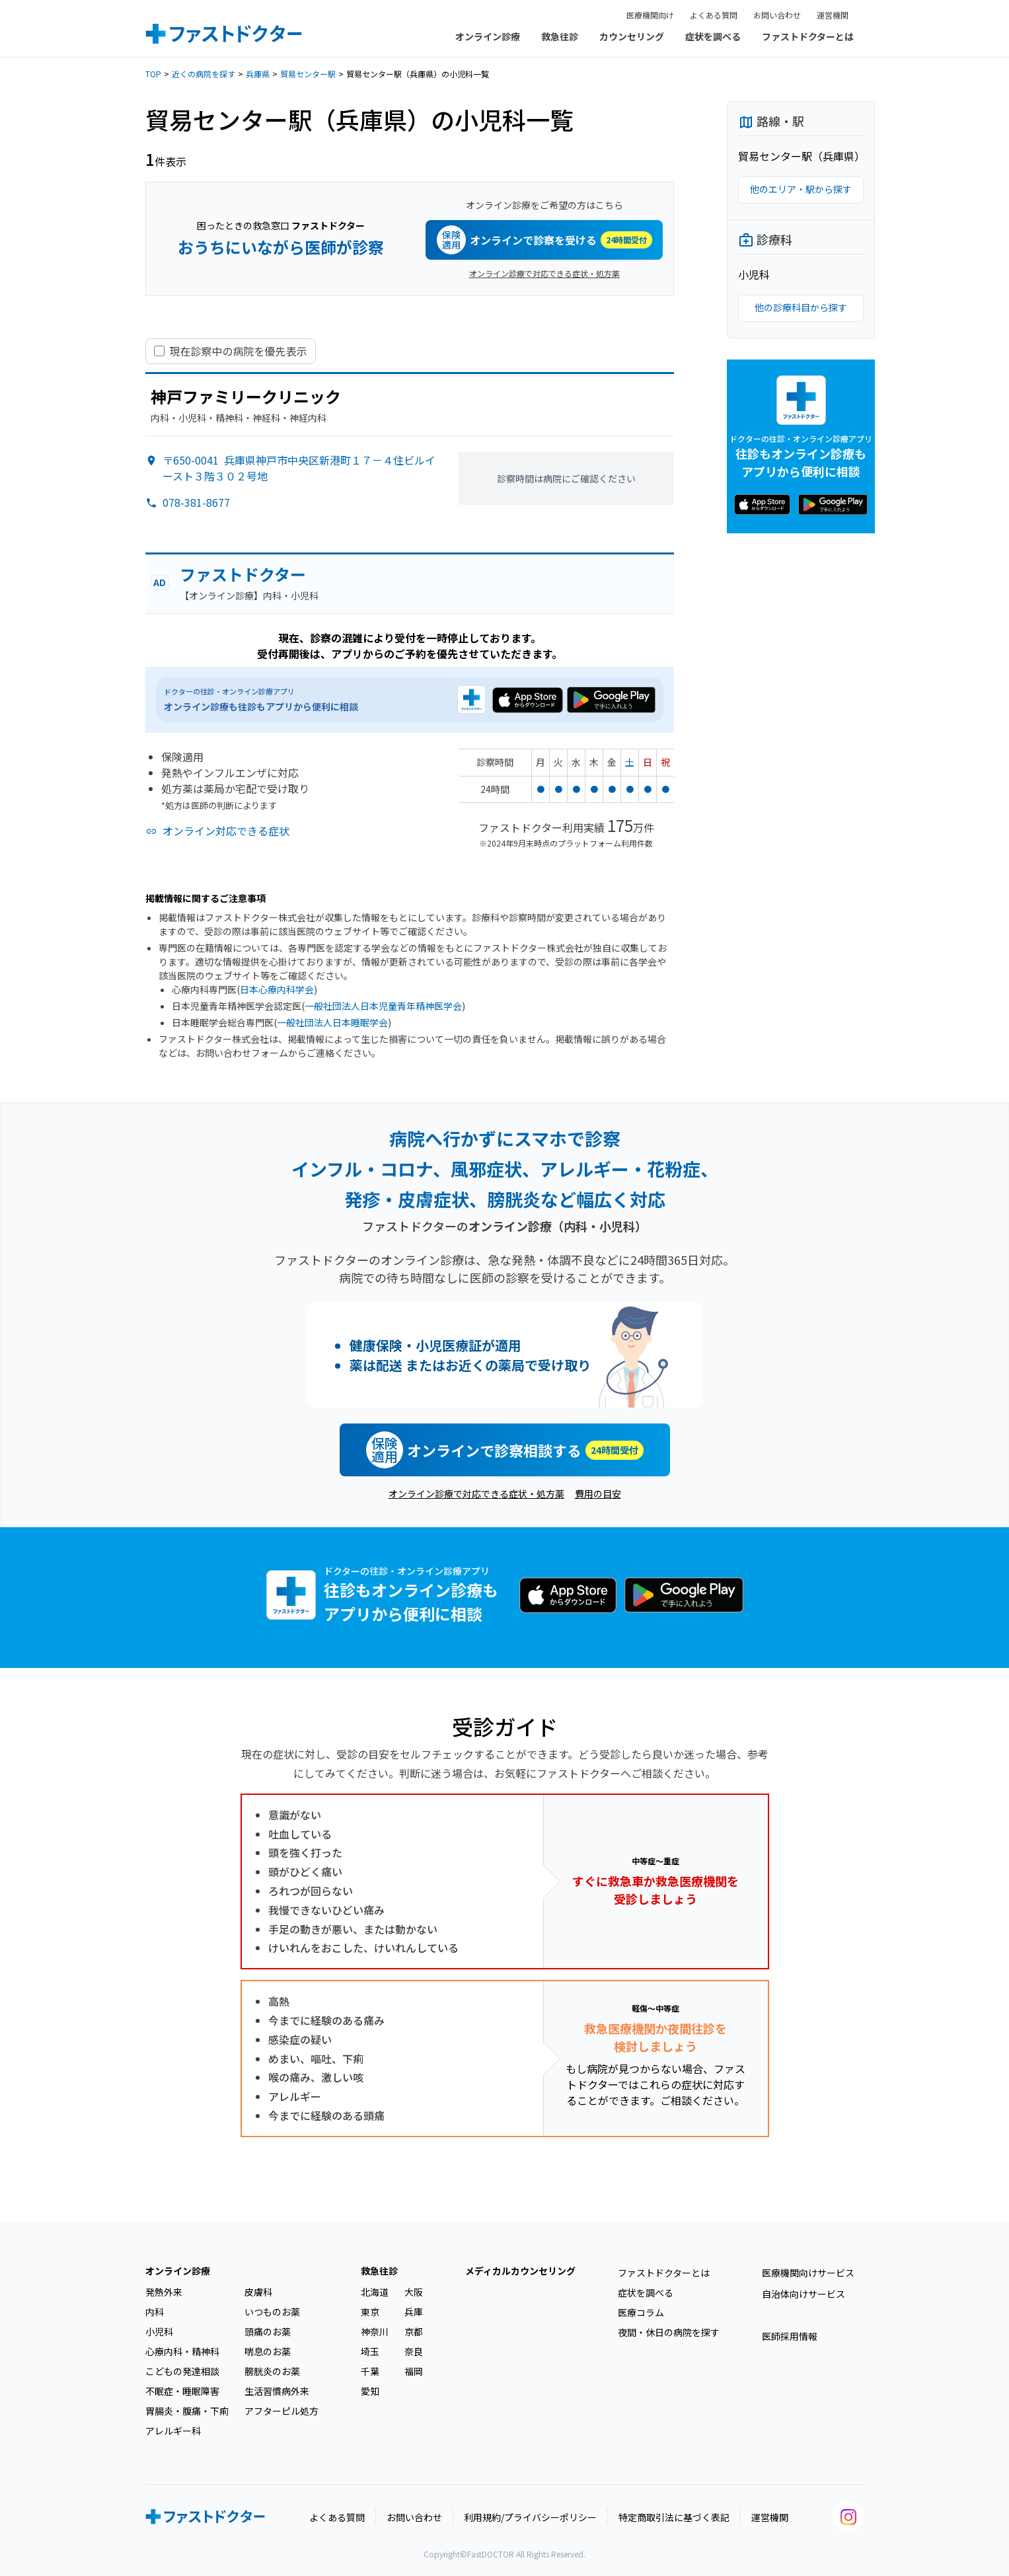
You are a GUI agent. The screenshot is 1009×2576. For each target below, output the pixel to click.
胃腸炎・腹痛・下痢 (187, 2410)
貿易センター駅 (308, 73)
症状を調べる (713, 36)
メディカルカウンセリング (520, 2270)
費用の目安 (598, 1493)
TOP (153, 73)
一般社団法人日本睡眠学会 (332, 1022)
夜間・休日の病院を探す (669, 2332)
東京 (370, 2311)
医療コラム (641, 2312)
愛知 (370, 2391)
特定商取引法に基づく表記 (673, 2517)
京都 (413, 2331)
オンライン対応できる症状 (226, 831)
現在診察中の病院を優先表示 (238, 351)
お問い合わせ (777, 14)
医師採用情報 (789, 2336)
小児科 (159, 2331)
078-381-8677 (196, 502)
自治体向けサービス (803, 2293)
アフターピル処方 (281, 2410)
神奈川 (375, 2331)
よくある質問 (713, 14)
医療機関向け (650, 14)
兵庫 (413, 2311)
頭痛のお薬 (267, 2331)
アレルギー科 (173, 2430)
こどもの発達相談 (182, 2371)
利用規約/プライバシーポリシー (530, 2517)
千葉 (370, 2371)
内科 (154, 2311)
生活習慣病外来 (276, 2391)
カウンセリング (631, 36)
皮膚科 (258, 2291)
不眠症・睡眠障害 (182, 2391)
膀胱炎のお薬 (272, 2371)
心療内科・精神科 (182, 2351)
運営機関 (832, 14)
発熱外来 (163, 2291)
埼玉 (370, 2351)
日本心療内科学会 (277, 989)
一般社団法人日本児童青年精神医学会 (383, 1005)
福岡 (413, 2371)
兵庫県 (258, 73)
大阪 (413, 2291)
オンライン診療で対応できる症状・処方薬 (543, 273)
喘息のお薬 (267, 2351)
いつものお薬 (272, 2311)
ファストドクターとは (808, 36)
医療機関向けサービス (808, 2272)
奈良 (413, 2351)
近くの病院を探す (203, 73)
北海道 (375, 2291)
